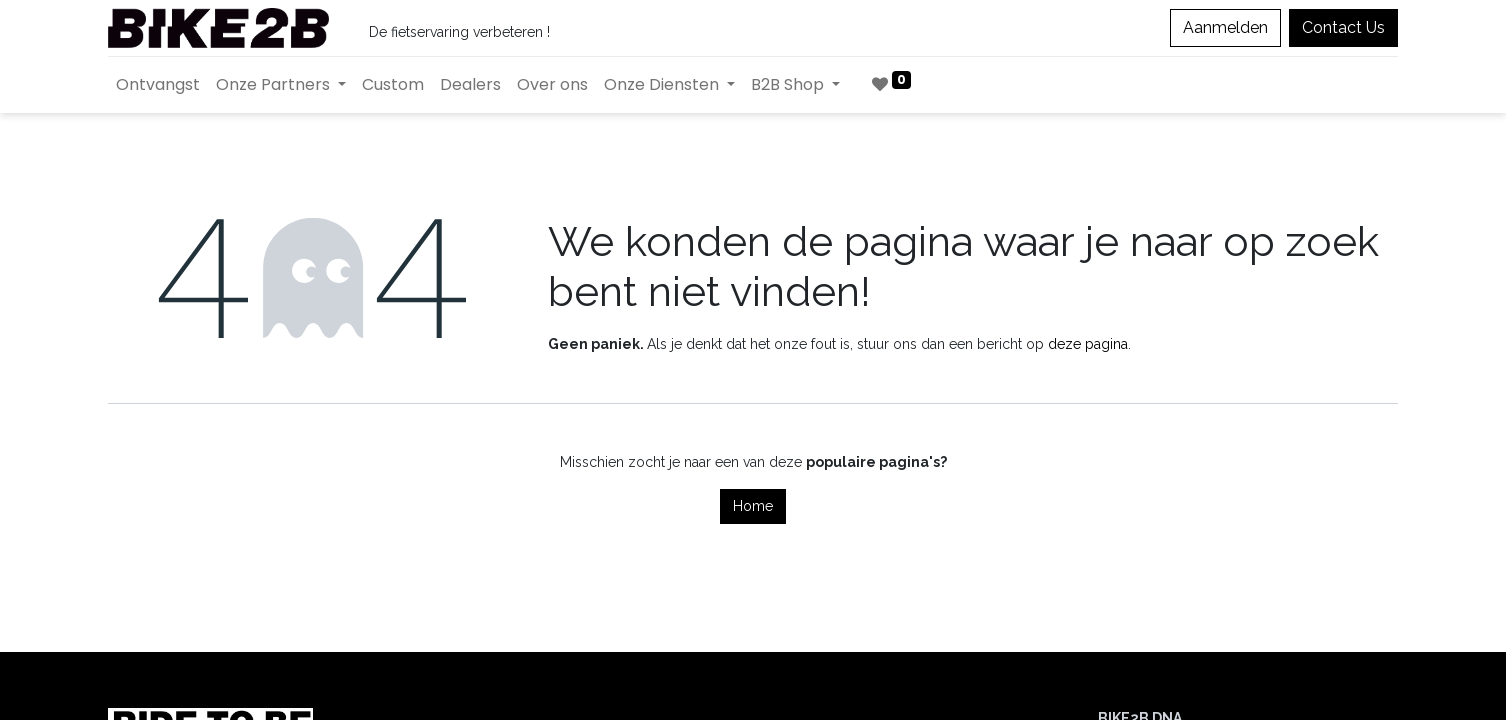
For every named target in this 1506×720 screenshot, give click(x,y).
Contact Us (1343, 27)
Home (753, 506)
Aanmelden (1225, 27)
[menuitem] (158, 85)
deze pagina (1088, 344)
